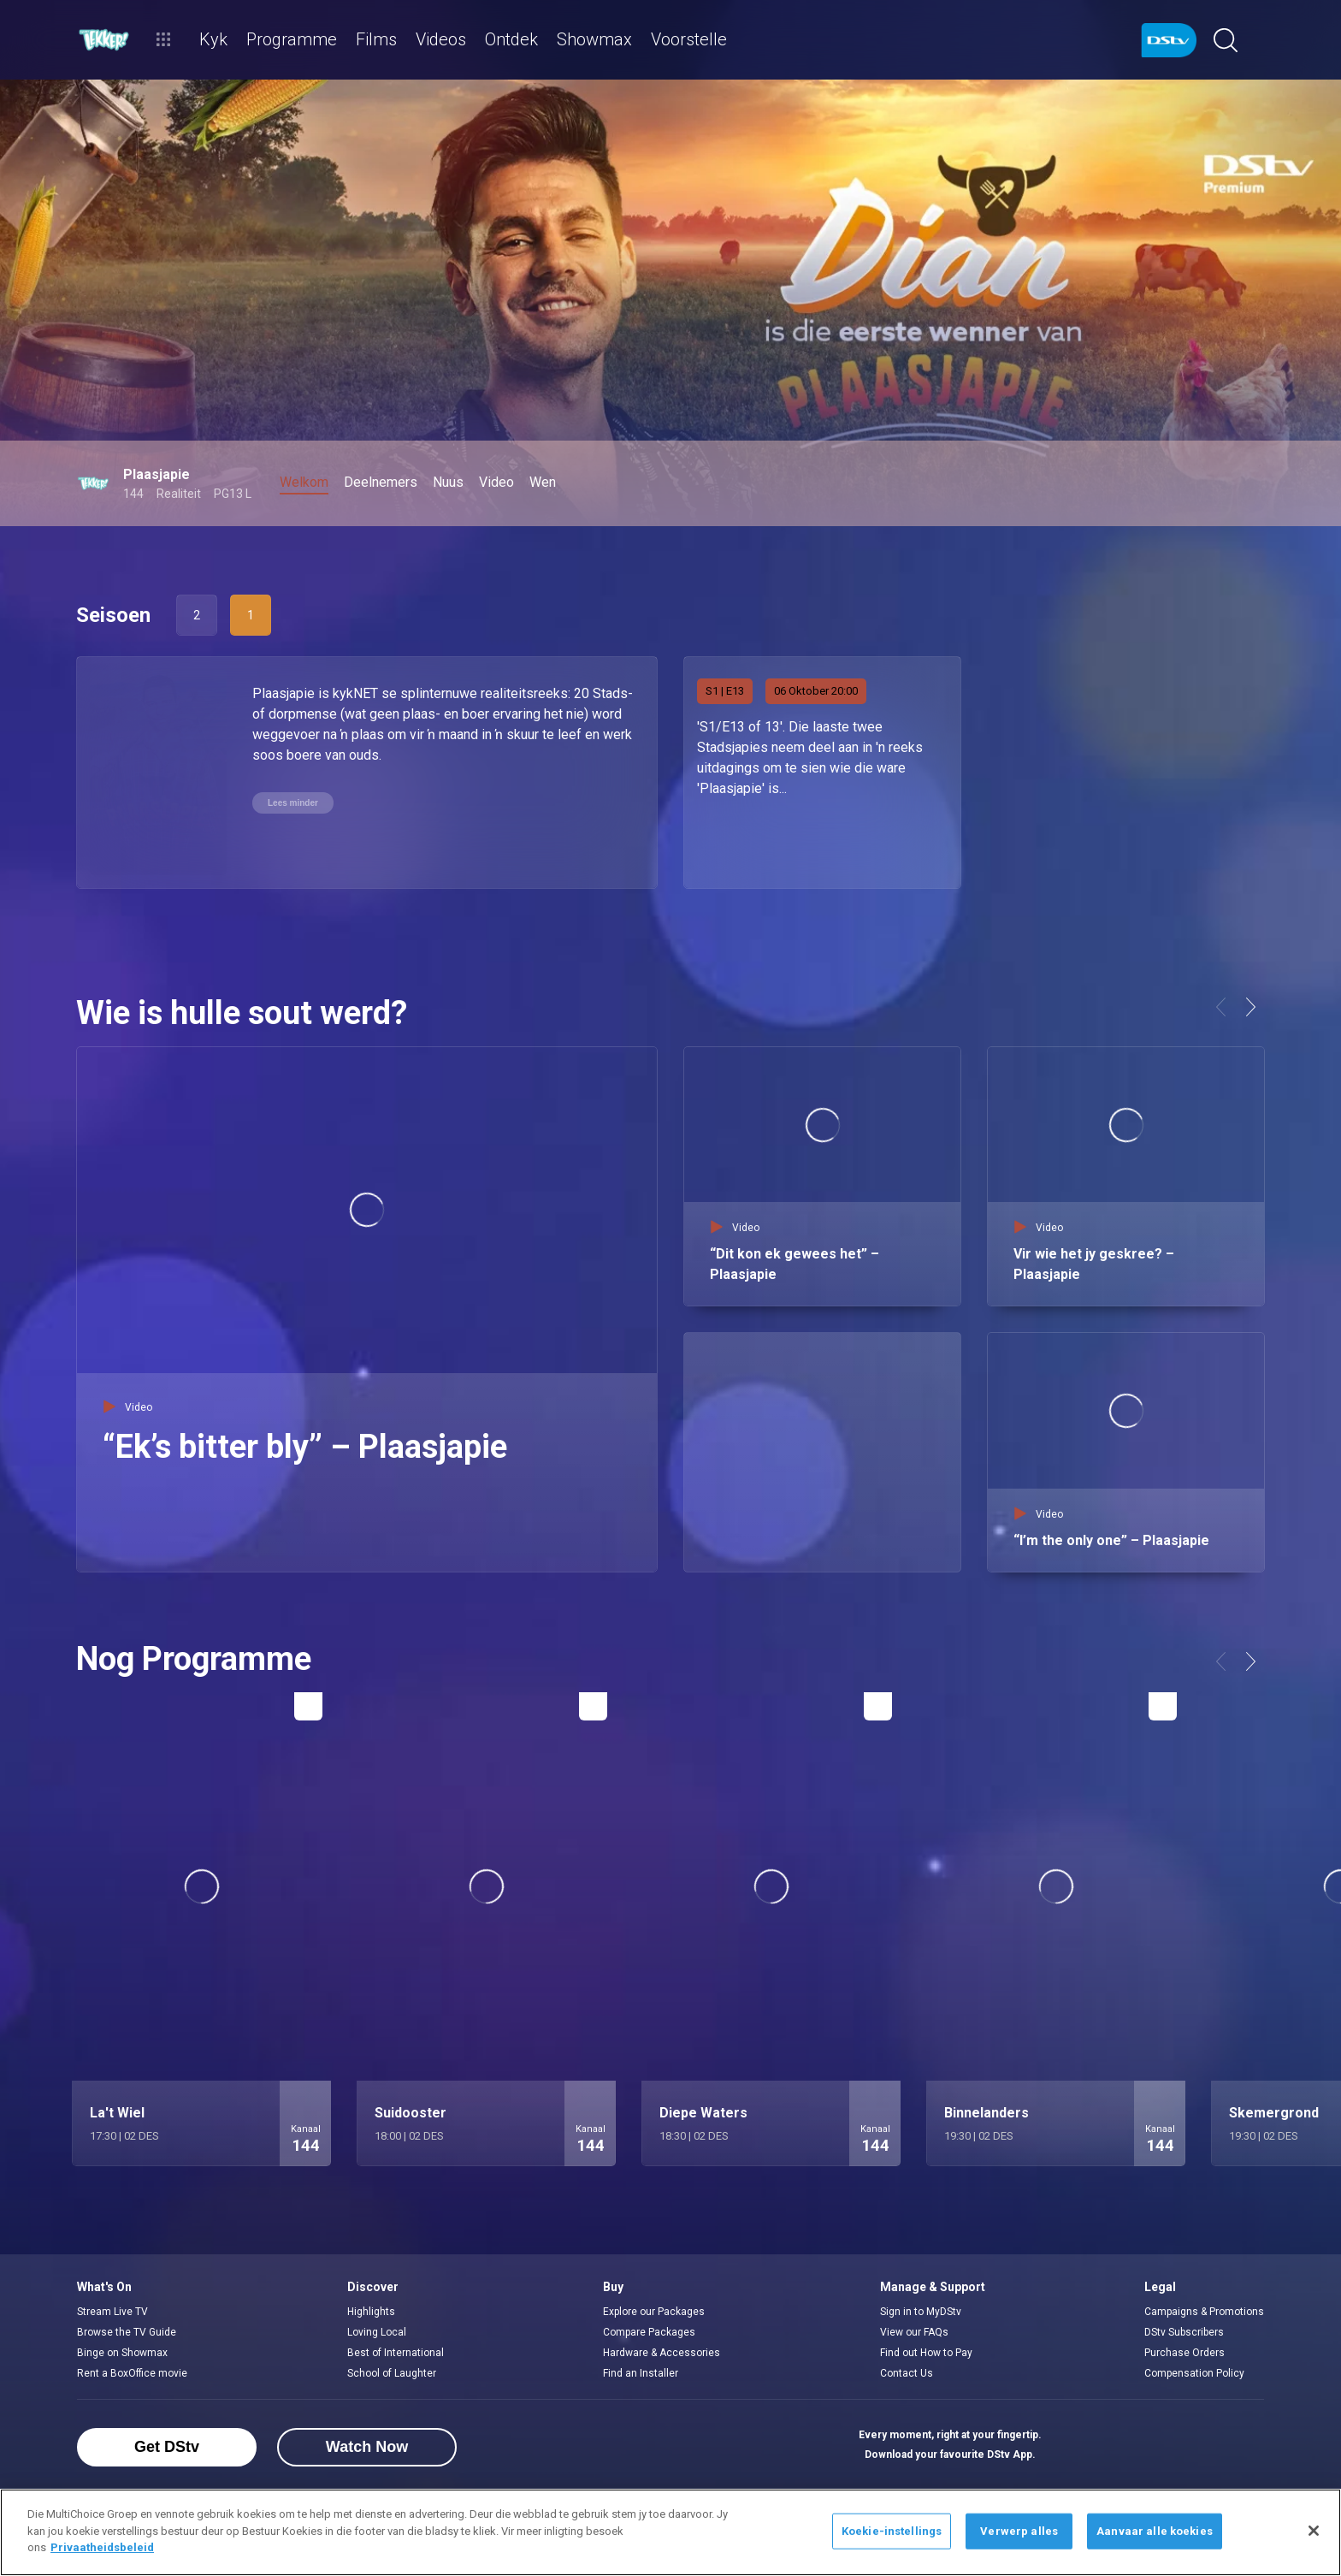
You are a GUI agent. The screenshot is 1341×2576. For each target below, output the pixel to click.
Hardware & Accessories (661, 2353)
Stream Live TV (112, 2312)
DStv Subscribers (1184, 2332)
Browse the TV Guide (126, 2332)
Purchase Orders (1184, 2353)
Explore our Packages (654, 2312)
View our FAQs (914, 2332)
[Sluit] (1313, 2530)
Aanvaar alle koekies (1154, 2531)
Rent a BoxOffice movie (132, 2373)
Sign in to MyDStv (920, 2312)
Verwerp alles (1019, 2531)
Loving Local (376, 2332)
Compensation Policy (1194, 2373)
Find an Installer (640, 2373)
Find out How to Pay (926, 2353)
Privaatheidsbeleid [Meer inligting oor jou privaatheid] (102, 2547)
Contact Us (906, 2373)
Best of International (395, 2353)
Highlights (371, 2312)
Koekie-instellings (892, 2531)
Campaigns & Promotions (1204, 2312)
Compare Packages (649, 2332)
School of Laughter (391, 2373)
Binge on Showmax (122, 2353)
